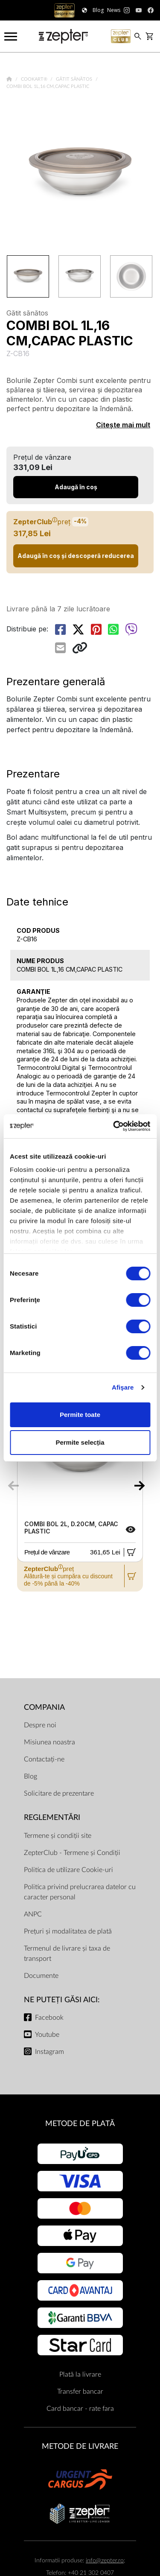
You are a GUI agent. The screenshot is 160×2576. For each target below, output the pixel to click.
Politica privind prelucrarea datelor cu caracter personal (80, 1892)
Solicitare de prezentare (59, 1793)
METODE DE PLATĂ (80, 2123)
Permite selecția (79, 1442)
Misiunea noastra (49, 1742)
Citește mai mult (123, 425)
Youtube (47, 2034)
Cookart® (35, 79)
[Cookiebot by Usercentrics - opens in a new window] (114, 1126)
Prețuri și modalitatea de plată (68, 1931)
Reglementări (52, 1817)
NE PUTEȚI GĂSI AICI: (62, 2000)
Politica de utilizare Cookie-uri (68, 1869)
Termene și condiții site (57, 1835)
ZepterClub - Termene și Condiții (72, 1852)
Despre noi (40, 1725)
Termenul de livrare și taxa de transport (67, 1953)
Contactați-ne (44, 1759)
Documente (41, 1975)
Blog (30, 1776)
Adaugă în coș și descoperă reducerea (75, 555)
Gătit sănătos (74, 79)
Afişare (123, 1387)
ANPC (33, 1914)
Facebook (49, 2017)
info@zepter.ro (105, 2560)
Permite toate (80, 1414)
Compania (44, 1707)
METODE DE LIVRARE (80, 2446)
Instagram (49, 2051)
